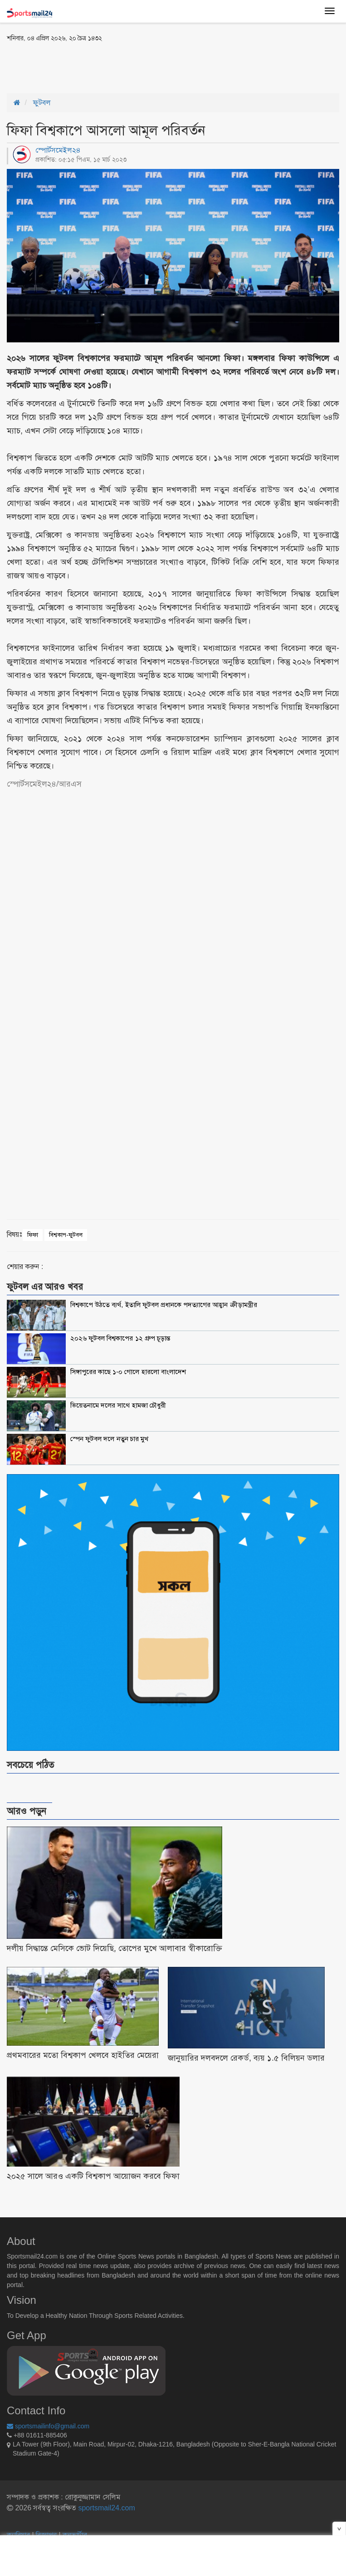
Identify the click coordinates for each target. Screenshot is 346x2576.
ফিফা (32, 1234)
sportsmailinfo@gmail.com (48, 2426)
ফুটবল (42, 102)
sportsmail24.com (105, 2508)
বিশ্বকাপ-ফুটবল (65, 1234)
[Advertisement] (113, 67)
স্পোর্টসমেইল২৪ (58, 150)
